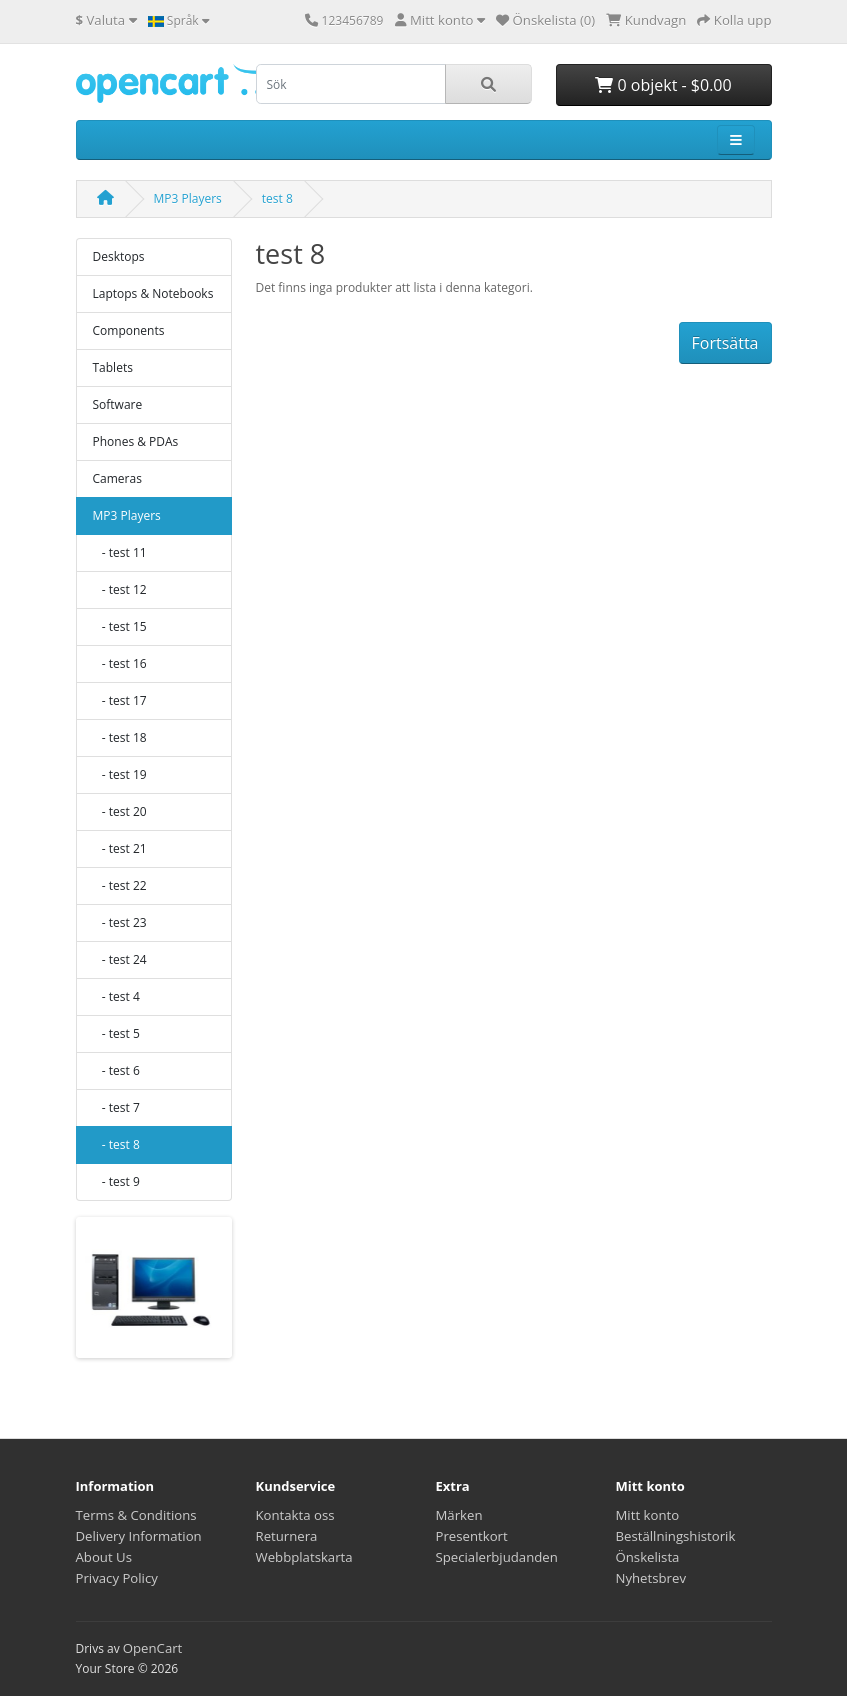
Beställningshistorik (676, 1536)
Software (118, 404)
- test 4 (116, 996)
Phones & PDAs (136, 441)
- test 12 (120, 589)
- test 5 (116, 1033)
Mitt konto (648, 1515)
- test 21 (120, 848)
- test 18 (120, 737)
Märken (459, 1515)
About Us (104, 1557)
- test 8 (116, 1144)
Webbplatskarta (304, 1557)
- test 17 (120, 700)
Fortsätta (725, 343)
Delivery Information (139, 1536)
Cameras (117, 478)
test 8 (277, 198)
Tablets (113, 367)
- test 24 (120, 959)
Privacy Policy (117, 1578)
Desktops (119, 256)
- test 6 (116, 1070)
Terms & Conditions (136, 1515)
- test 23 (120, 922)
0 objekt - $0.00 (663, 85)
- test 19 (120, 774)
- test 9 (116, 1181)
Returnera (287, 1536)
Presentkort (472, 1536)
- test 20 (120, 811)
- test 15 (120, 626)
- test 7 (116, 1107)
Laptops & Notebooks (153, 293)
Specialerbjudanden (497, 1557)
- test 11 (120, 552)
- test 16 (120, 663)
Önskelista (648, 1557)
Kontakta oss (295, 1515)
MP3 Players (188, 198)
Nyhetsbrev (651, 1578)
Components (129, 330)
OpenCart (153, 1648)
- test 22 (120, 885)
